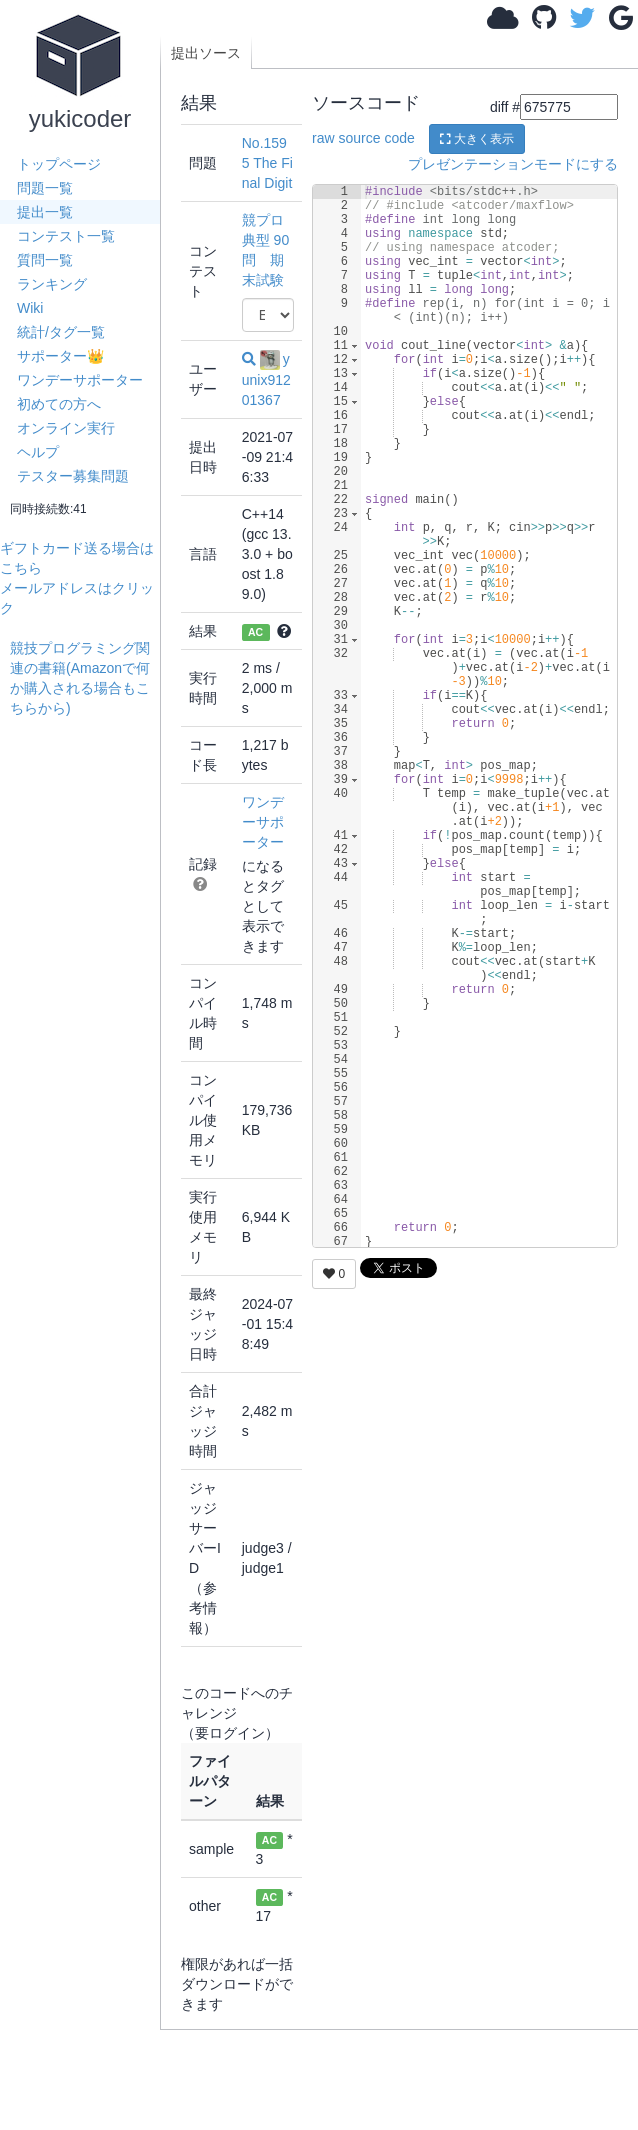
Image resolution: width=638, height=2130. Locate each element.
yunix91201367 (266, 379)
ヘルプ (38, 452)
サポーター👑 (60, 356)
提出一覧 (45, 212)
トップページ (59, 164)
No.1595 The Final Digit (267, 163)
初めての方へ (59, 404)
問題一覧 (45, 188)
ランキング (52, 284)
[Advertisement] (85, 1018)
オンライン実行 (66, 428)
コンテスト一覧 (66, 236)
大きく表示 (477, 139)
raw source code (363, 138)
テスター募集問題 (73, 476)
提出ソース (206, 53)
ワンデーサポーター (80, 380)
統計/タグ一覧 (61, 332)
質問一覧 (45, 260)
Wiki (30, 308)
